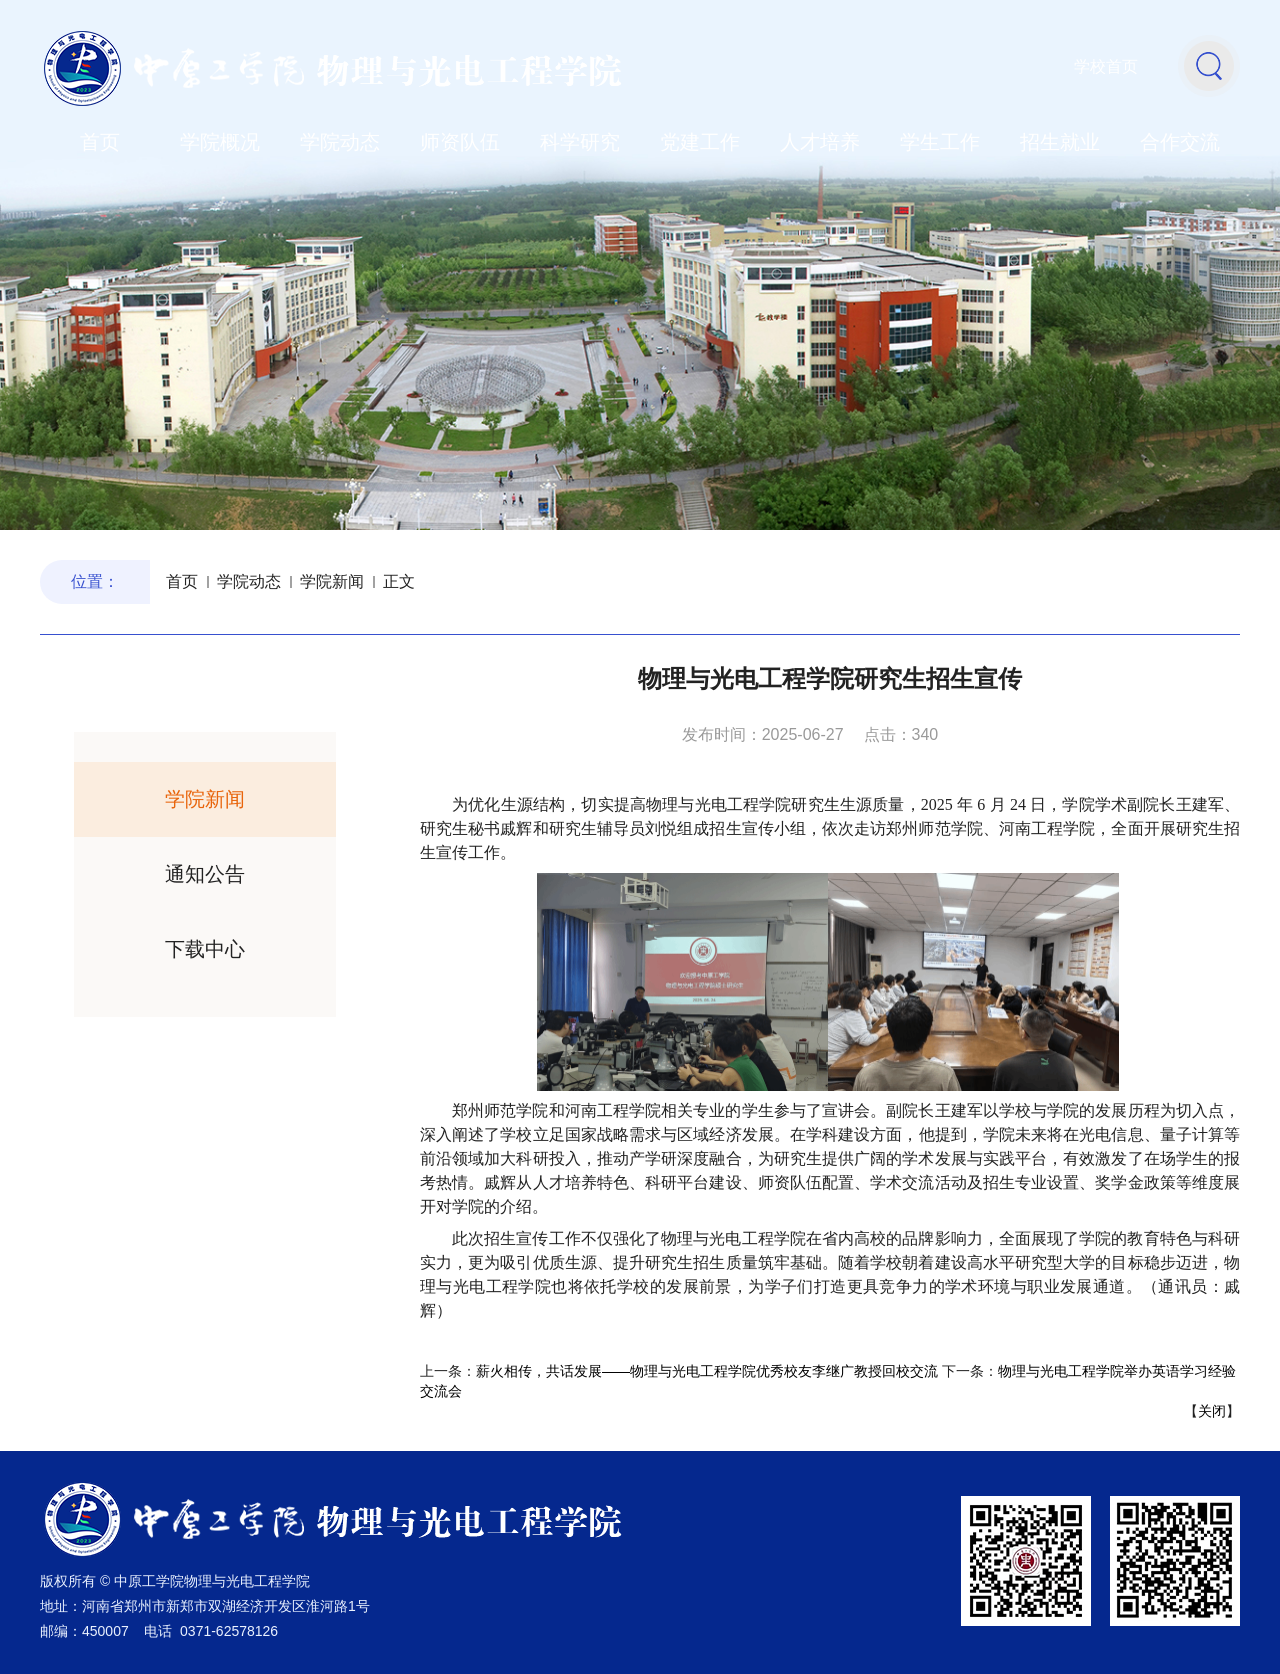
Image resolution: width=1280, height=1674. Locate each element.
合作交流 (1180, 142)
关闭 (1212, 1411)
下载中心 (205, 949)
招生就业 (1060, 142)
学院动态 (340, 142)
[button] (1209, 65)
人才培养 (820, 142)
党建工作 (700, 142)
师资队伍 (460, 142)
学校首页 (1106, 66)
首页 (100, 142)
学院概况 (220, 142)
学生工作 (940, 142)
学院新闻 (332, 581)
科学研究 (580, 142)
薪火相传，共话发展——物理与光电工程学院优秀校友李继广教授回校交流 (707, 1371)
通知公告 (205, 874)
